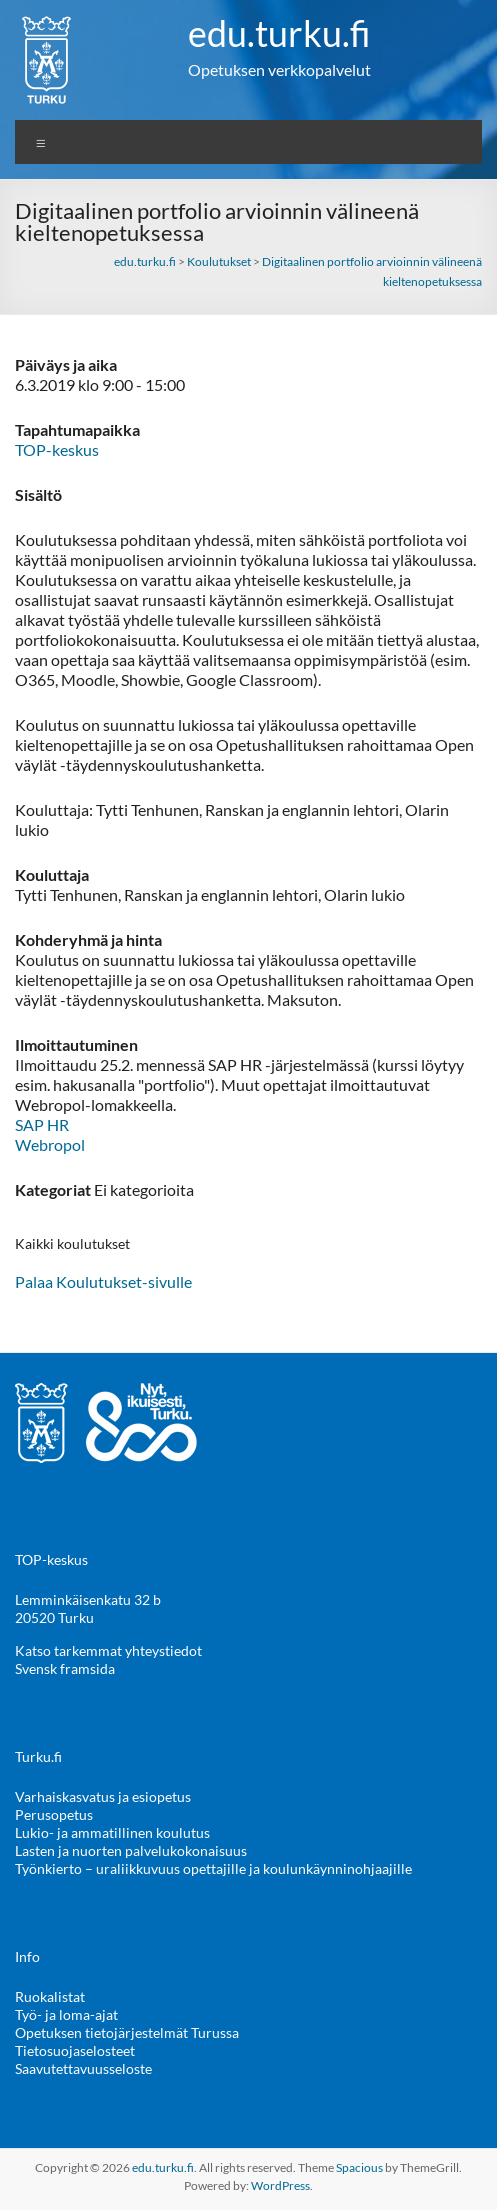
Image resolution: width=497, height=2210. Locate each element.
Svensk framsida (65, 1668)
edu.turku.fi (279, 33)
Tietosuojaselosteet (75, 2050)
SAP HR (42, 1124)
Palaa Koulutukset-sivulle (103, 1281)
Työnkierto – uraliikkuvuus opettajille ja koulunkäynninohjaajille (213, 1868)
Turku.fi (38, 1756)
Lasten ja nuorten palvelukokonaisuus (131, 1850)
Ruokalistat (50, 1996)
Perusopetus (54, 1814)
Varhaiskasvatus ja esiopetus (103, 1796)
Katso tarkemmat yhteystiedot (108, 1650)
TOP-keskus (57, 449)
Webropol (50, 1144)
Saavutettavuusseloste (83, 2068)
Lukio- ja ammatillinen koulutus (112, 1832)
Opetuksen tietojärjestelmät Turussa (127, 2032)
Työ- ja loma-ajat (66, 2014)
